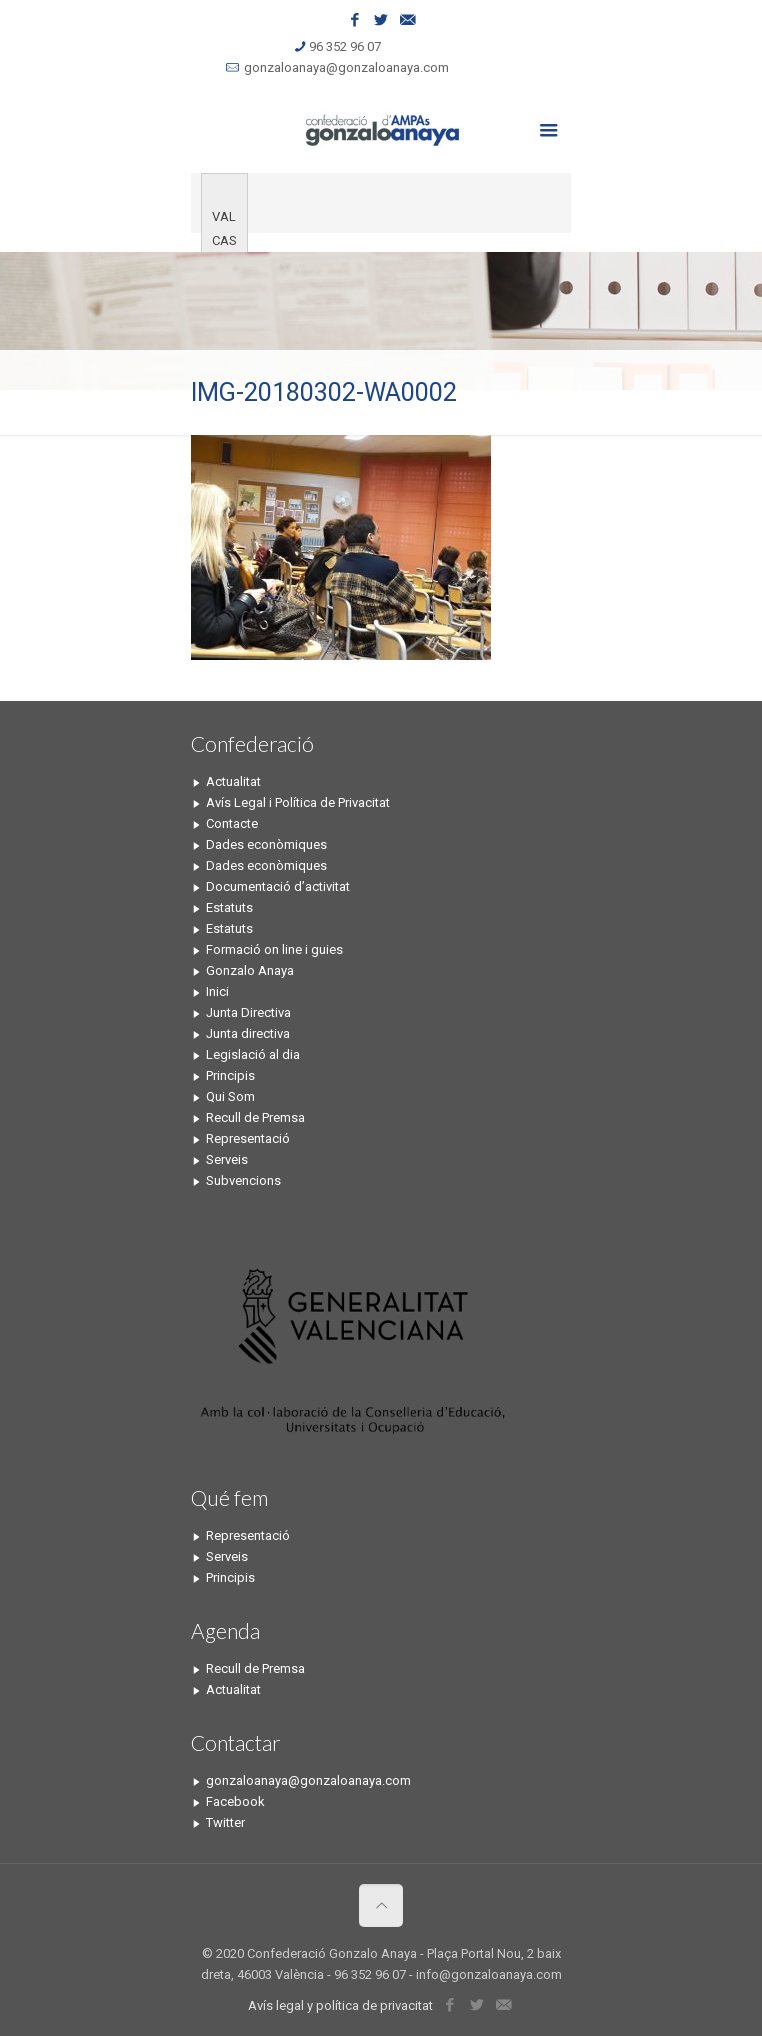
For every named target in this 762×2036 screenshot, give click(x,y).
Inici (217, 991)
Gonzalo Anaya (250, 970)
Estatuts (229, 907)
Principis (230, 1075)
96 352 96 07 (345, 46)
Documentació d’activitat (278, 886)
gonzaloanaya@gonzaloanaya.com (346, 67)
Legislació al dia (253, 1054)
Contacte (232, 823)
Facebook (235, 1801)
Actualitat (233, 781)
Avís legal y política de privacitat (340, 2005)
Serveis (227, 1159)
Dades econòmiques (266, 844)
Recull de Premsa (255, 1117)
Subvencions (243, 1180)
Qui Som (230, 1096)
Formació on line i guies (274, 949)
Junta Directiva (248, 1012)
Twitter (225, 1822)
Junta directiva (248, 1033)
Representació (248, 1138)
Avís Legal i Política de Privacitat (298, 802)
